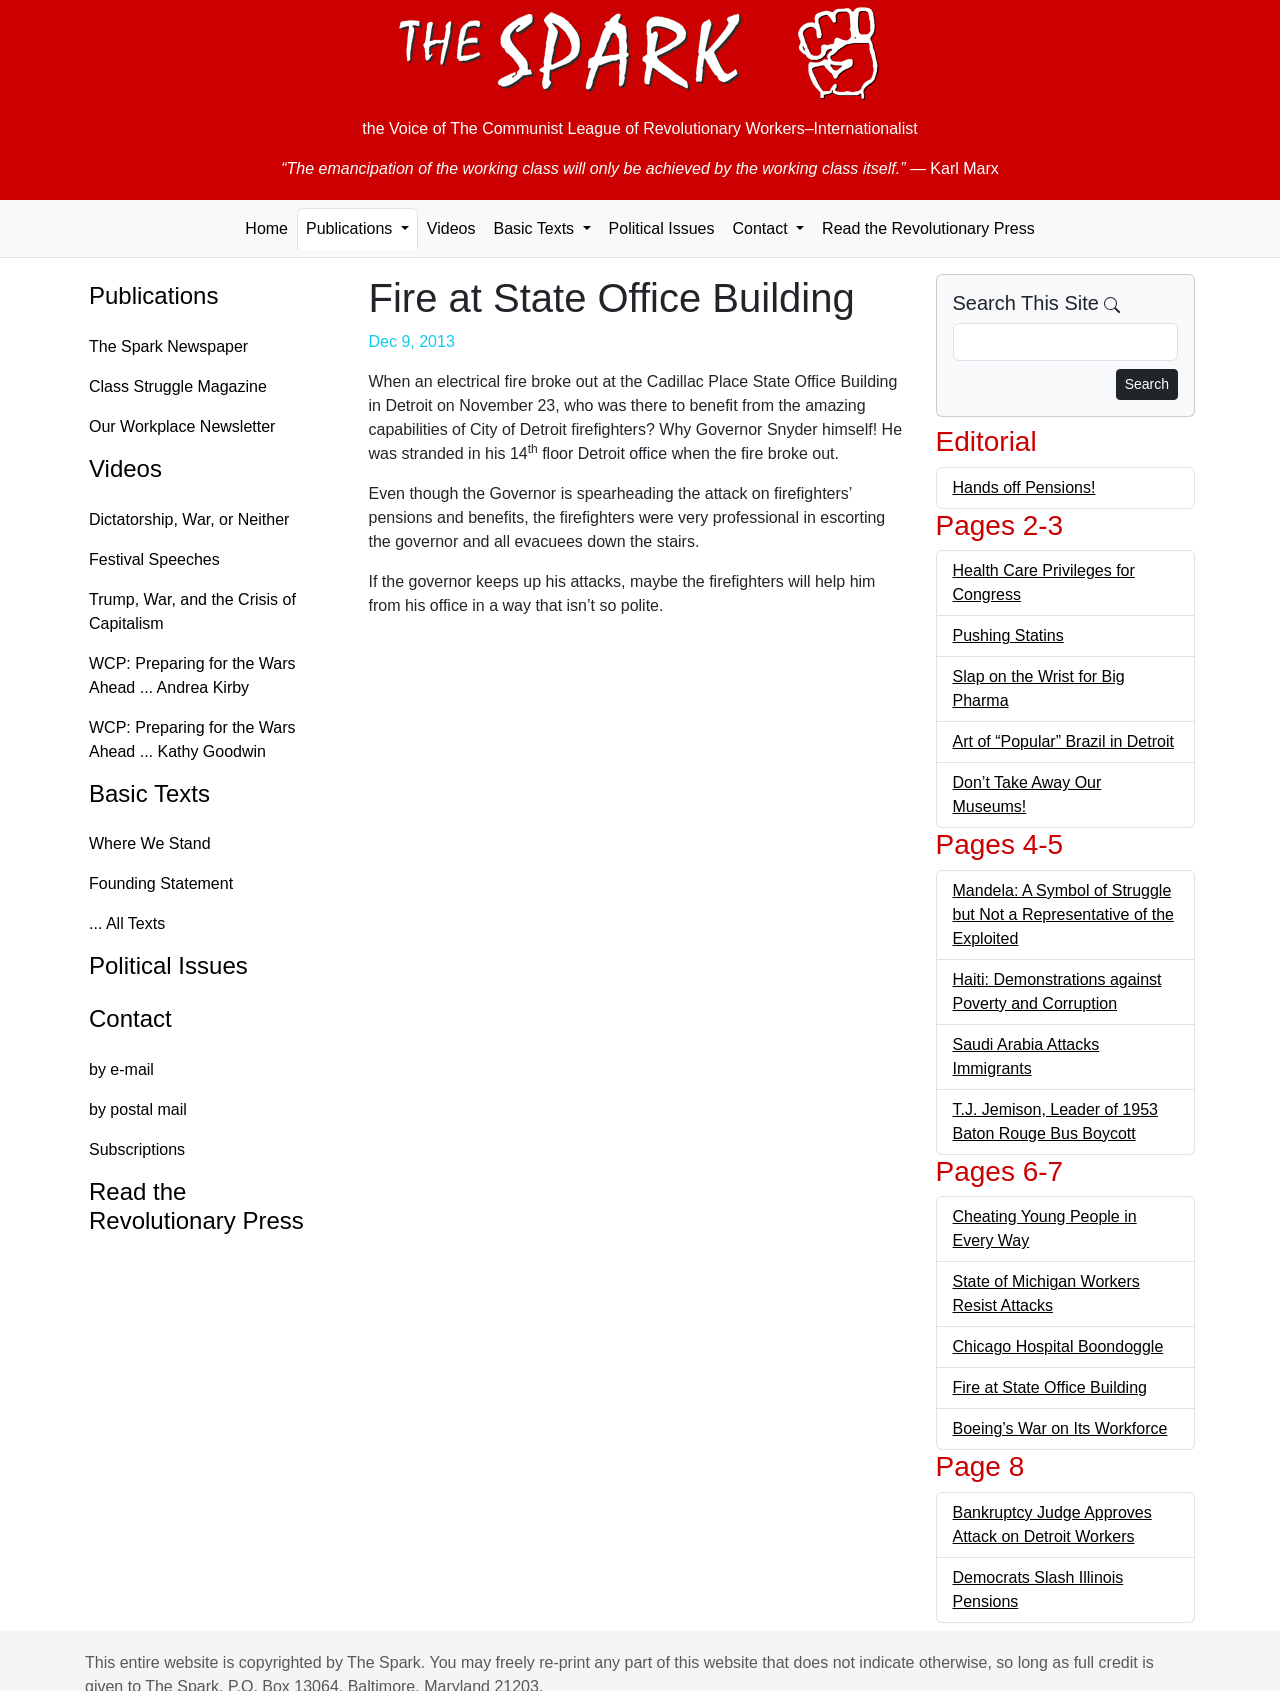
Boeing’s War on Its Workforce (1060, 1428)
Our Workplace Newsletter (182, 426)
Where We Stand (150, 843)
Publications (153, 295)
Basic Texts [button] (535, 228)
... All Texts (127, 923)
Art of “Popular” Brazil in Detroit (1063, 741)
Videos (451, 228)
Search (1147, 384)
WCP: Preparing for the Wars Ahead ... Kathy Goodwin (192, 739)
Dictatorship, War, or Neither (189, 519)
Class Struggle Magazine (178, 386)
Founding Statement (161, 883)
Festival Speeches (154, 559)
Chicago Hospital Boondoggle (1058, 1346)
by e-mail (121, 1069)
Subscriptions (137, 1149)
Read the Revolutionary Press (928, 228)
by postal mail (138, 1109)
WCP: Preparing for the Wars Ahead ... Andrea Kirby (192, 675)
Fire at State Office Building (1050, 1387)
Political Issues (662, 228)
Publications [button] (351, 228)
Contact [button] (762, 228)
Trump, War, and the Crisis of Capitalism (192, 611)
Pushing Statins (1008, 635)
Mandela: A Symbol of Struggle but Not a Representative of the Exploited (1063, 914)
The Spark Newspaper (168, 346)
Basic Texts (149, 793)
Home (266, 228)
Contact (130, 1018)
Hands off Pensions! (1024, 487)
